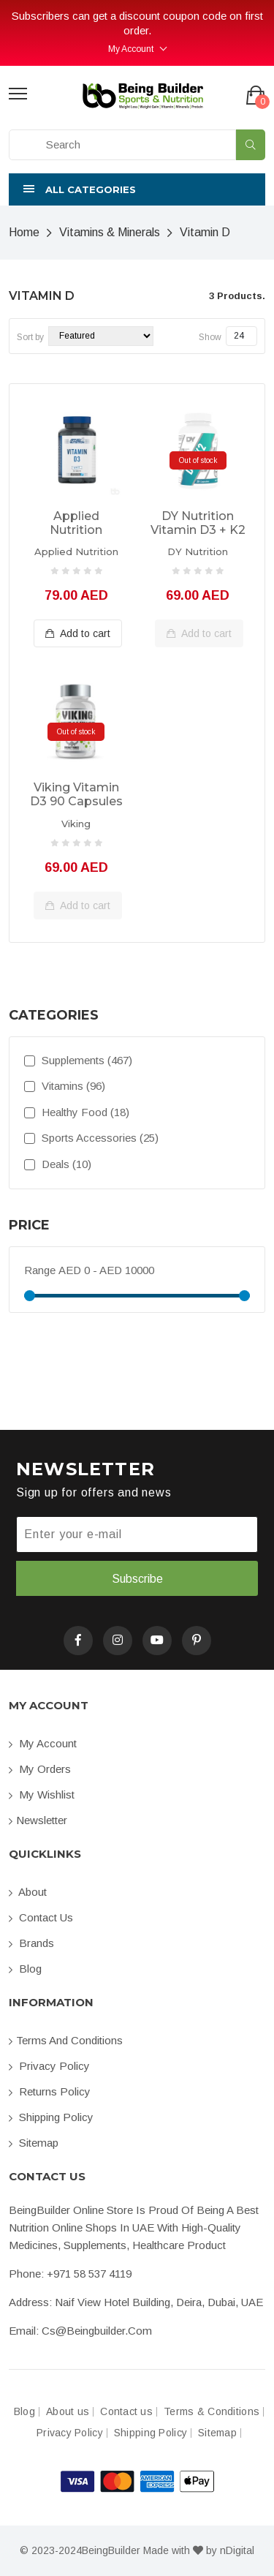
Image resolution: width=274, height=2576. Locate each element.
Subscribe (137, 1579)
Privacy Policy (49, 2066)
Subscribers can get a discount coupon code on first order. (137, 23)
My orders (40, 1769)
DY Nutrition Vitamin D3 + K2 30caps (198, 523)
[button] (137, 189)
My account (43, 1743)
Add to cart (77, 633)
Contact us (41, 1917)
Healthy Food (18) (76, 1112)
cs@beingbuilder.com (97, 2330)
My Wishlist (42, 1794)
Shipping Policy (51, 2117)
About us (67, 2412)
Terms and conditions (66, 2040)
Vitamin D (205, 232)
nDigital (237, 2550)
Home (24, 232)
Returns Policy (50, 2091)
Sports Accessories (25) (91, 1137)
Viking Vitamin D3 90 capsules (76, 794)
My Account (130, 49)
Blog (25, 1968)
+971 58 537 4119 (89, 2273)
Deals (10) (57, 1164)
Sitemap (33, 2142)
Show (210, 337)
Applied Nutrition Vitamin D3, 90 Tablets (76, 523)
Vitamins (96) (64, 1086)
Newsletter (38, 1820)
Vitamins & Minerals (109, 232)
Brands (31, 1943)
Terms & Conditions (211, 2412)
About (28, 1892)
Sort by (30, 337)
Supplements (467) (78, 1060)
